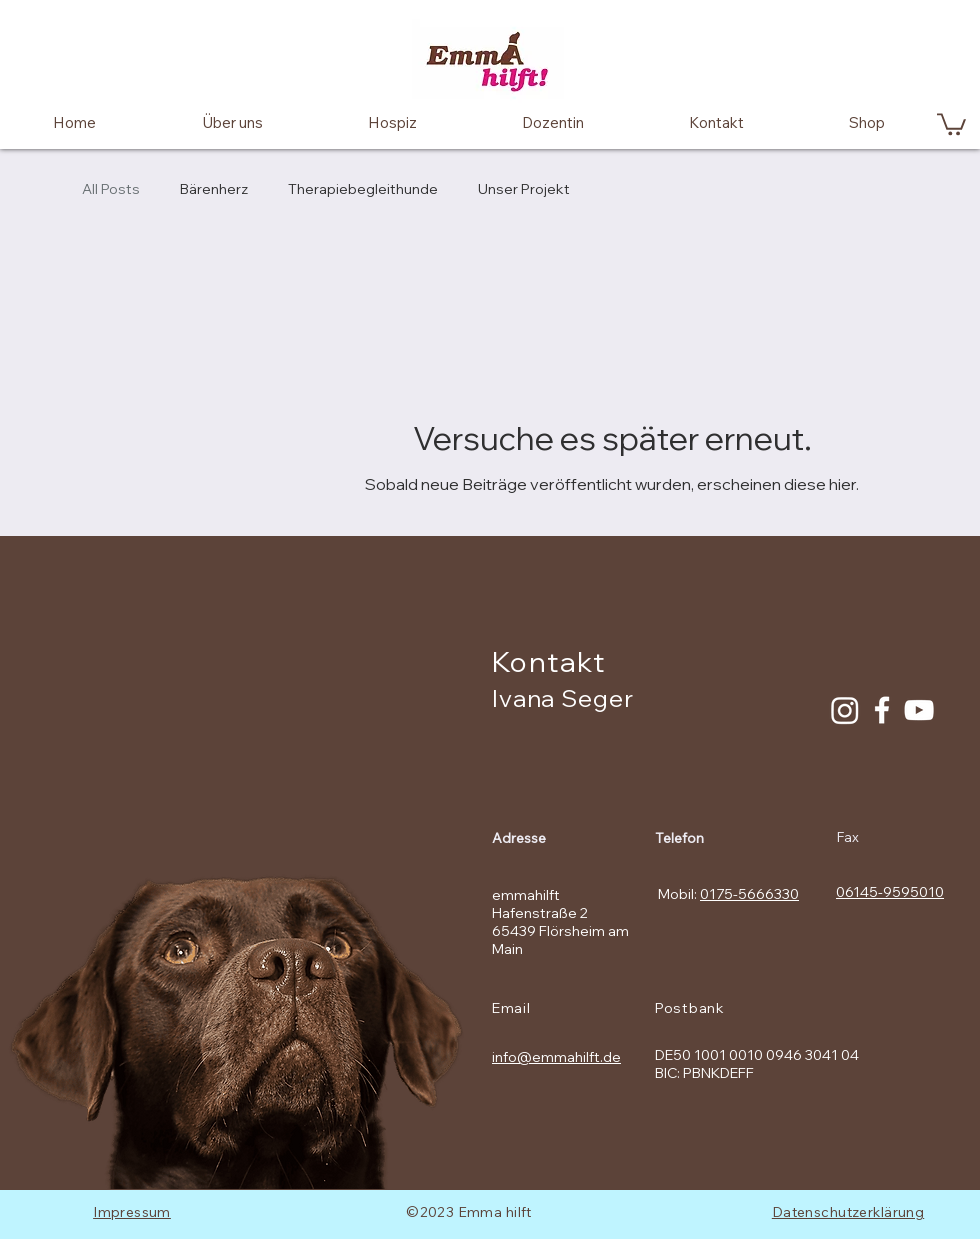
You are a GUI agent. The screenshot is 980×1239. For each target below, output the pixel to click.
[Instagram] (845, 710)
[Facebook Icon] (882, 710)
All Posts (111, 189)
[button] (951, 123)
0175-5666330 (749, 894)
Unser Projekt (524, 189)
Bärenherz (214, 189)
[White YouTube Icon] (919, 710)
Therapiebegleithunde (363, 189)
